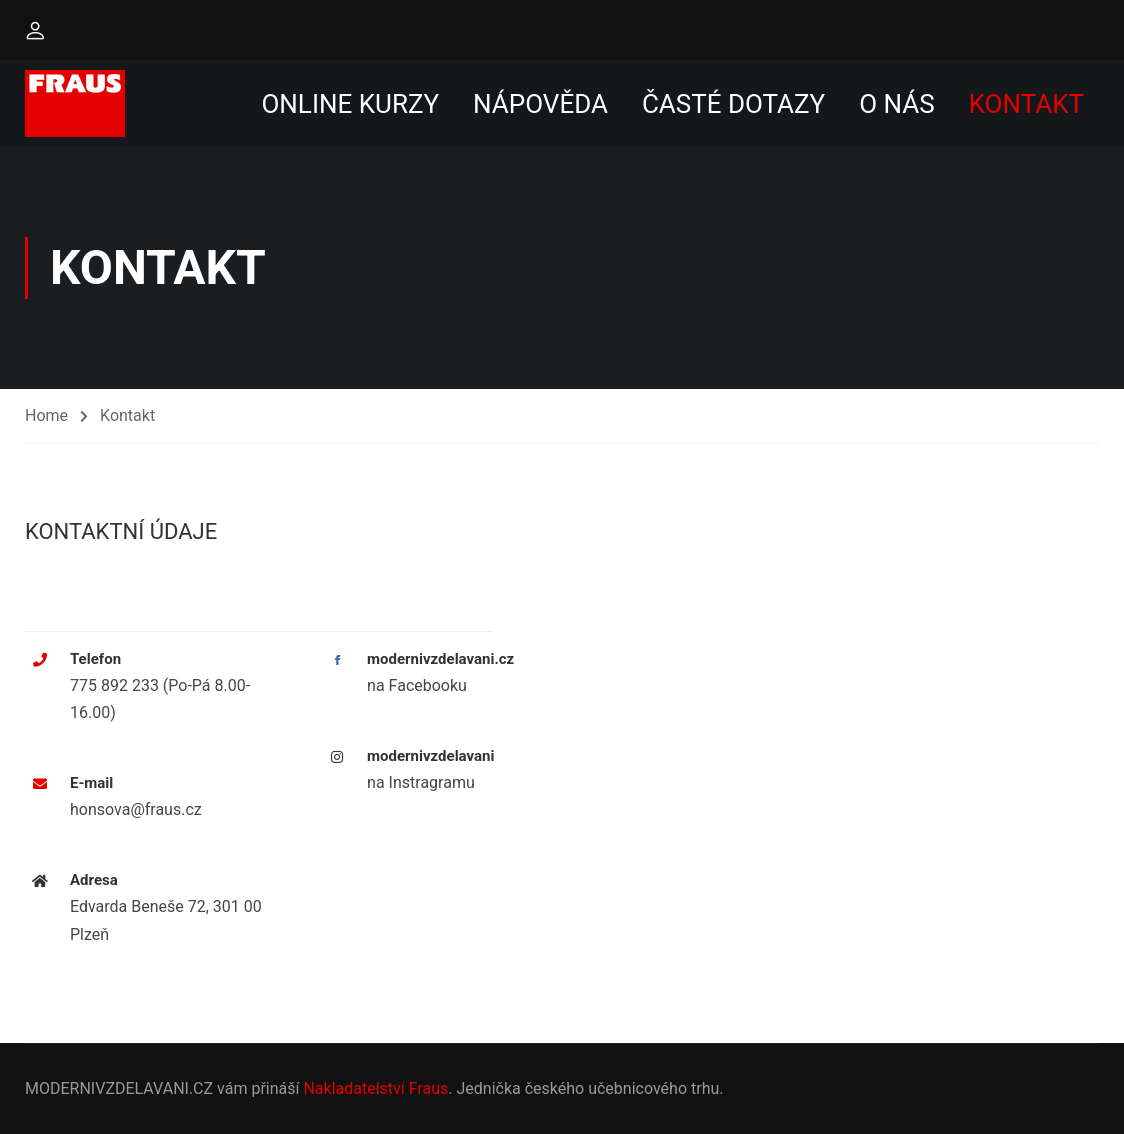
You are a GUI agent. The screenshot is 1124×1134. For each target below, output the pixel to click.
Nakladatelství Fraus (375, 1088)
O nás (897, 104)
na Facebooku (417, 685)
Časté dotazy (733, 104)
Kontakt (1026, 104)
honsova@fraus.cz (136, 809)
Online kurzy (350, 104)
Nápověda (540, 104)
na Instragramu (421, 782)
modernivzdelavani (430, 756)
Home (46, 415)
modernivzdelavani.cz (440, 659)
